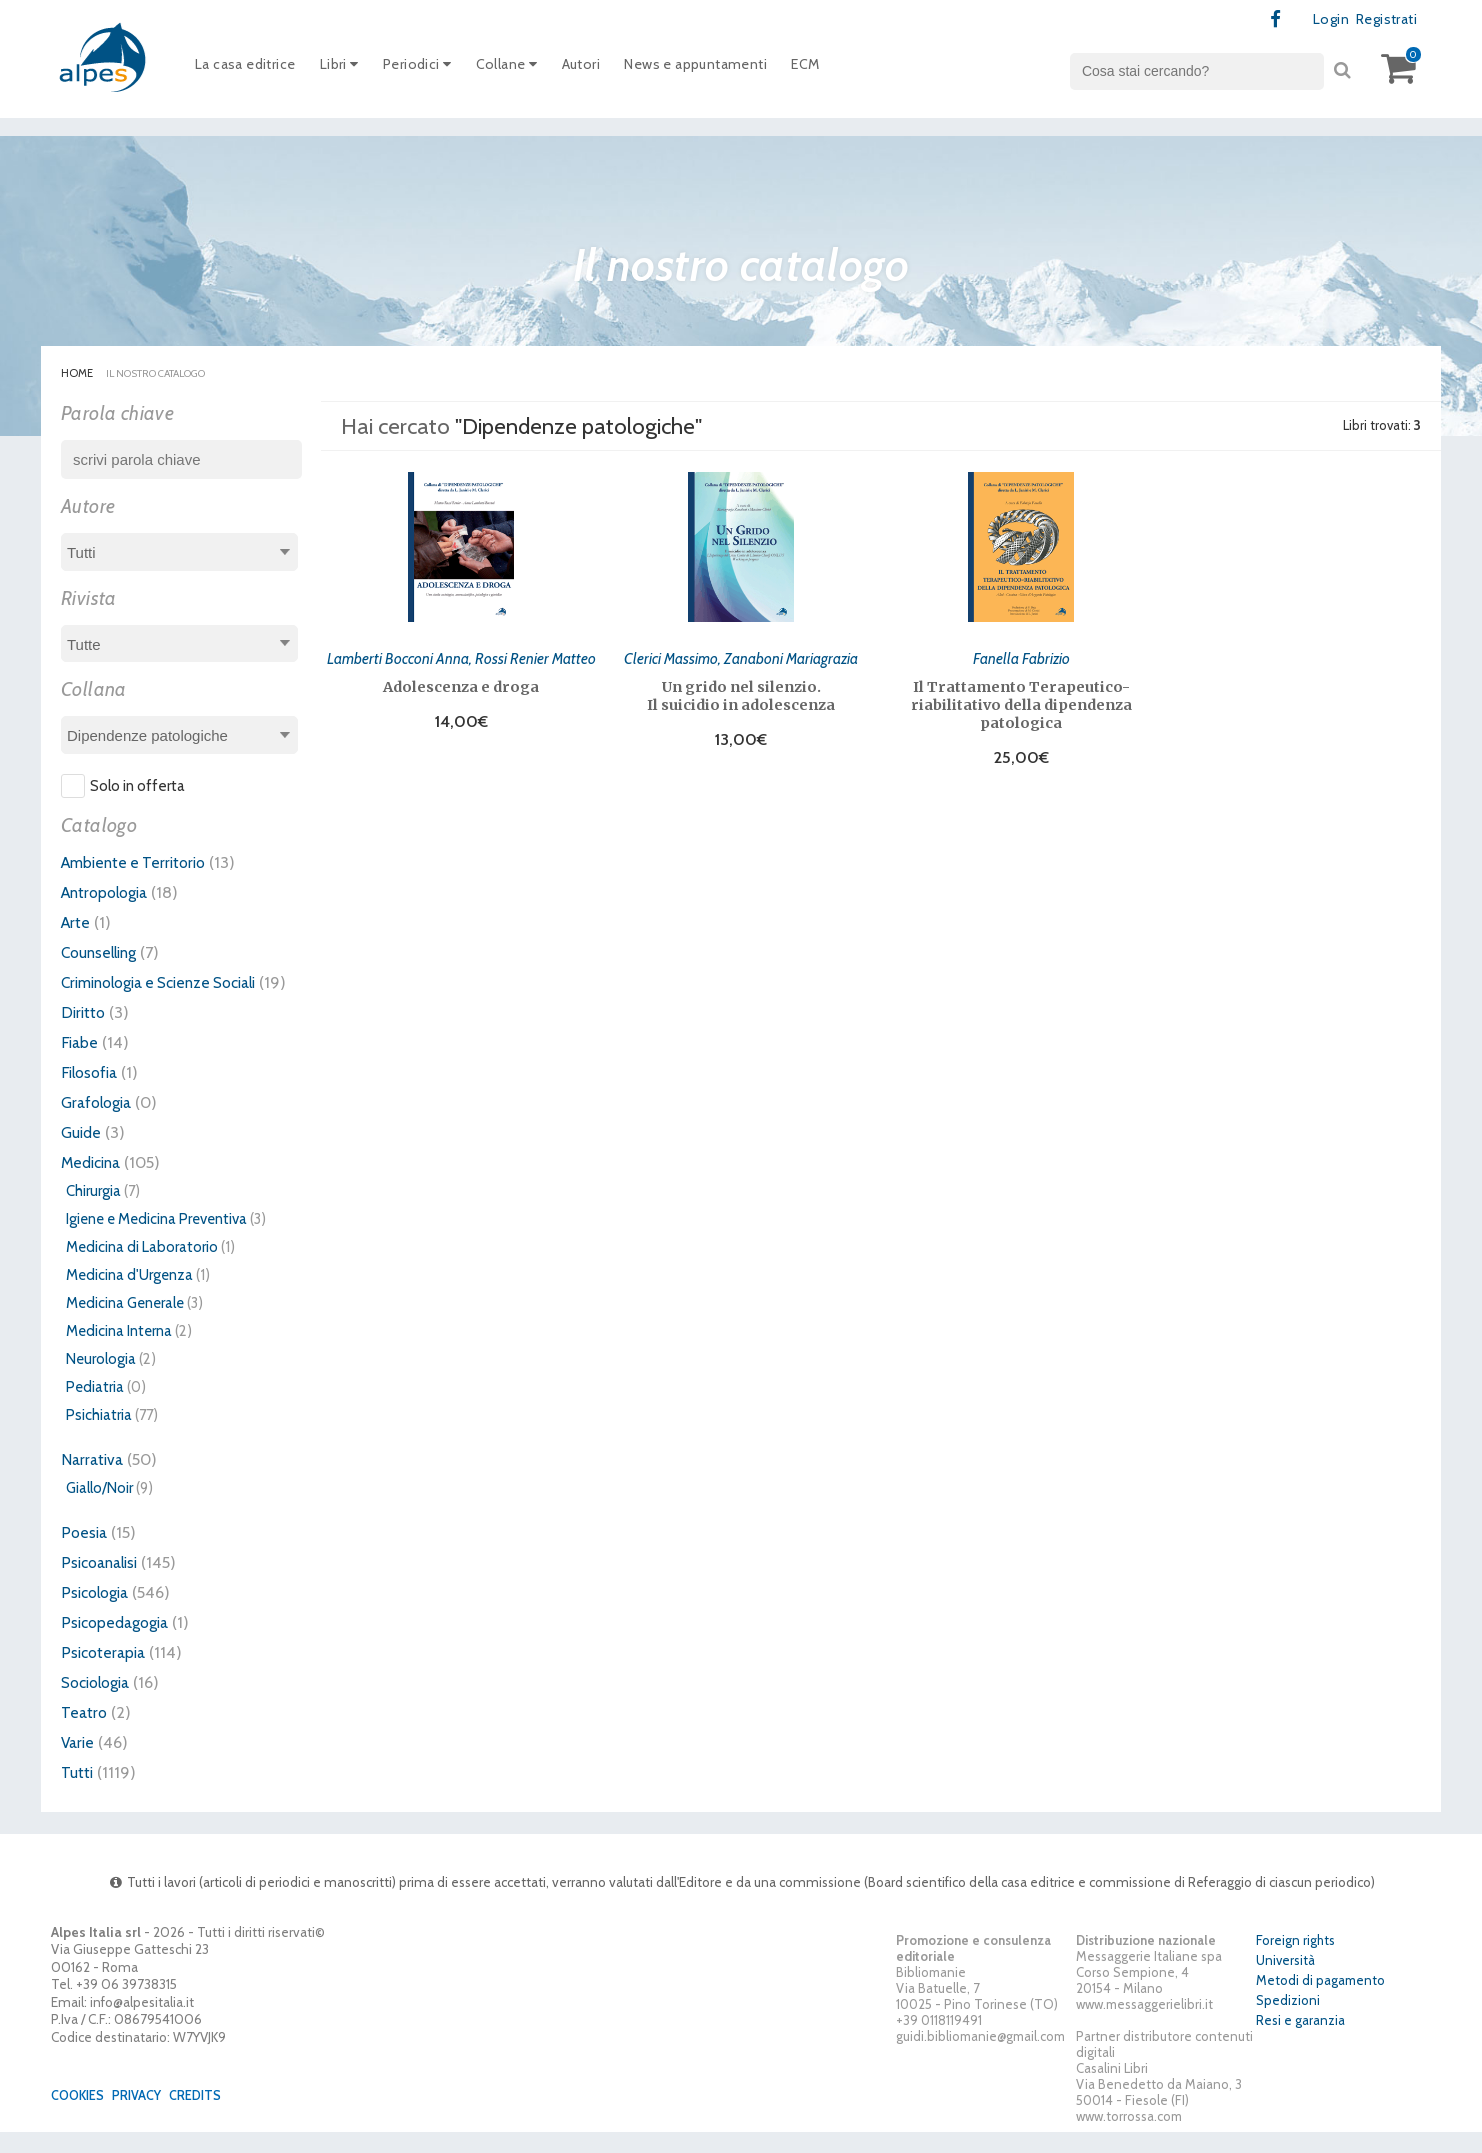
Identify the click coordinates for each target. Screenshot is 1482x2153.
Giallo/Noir (99, 1509)
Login (1323, 20)
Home (77, 374)
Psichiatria (99, 1436)
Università (1285, 1982)
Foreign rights (1295, 1962)
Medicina (94, 1183)
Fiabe (80, 1063)
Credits (206, 2116)
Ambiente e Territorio (138, 863)
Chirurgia (93, 1212)
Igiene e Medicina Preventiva (156, 1240)
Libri (349, 69)
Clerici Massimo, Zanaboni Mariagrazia (741, 656)
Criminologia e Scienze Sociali (170, 983)
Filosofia (92, 1093)
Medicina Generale (125, 1324)
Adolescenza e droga (461, 685)
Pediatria (95, 1408)
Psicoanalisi (103, 1583)
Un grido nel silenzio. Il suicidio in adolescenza (741, 694)
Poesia (85, 1553)
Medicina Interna (119, 1352)
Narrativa (94, 1480)
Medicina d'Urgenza (129, 1296)
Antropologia (109, 893)
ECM (848, 69)
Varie (79, 1763)
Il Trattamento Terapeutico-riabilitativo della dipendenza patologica (1021, 703)
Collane (526, 69)
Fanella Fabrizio (1021, 656)
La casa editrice (249, 69)
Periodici (432, 69)
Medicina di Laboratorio (142, 1268)
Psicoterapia (105, 1673)
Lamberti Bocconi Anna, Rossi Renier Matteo (461, 656)
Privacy (144, 2116)
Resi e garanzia (1300, 2042)
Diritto (84, 1033)
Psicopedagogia (119, 1643)
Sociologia (100, 1703)
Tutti (78, 1793)
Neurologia (101, 1380)
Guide (82, 1153)
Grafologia (99, 1123)
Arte (76, 923)
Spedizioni (1288, 2022)
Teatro (85, 1733)
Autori (605, 69)
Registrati (1382, 20)
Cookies (80, 2116)
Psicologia (98, 1613)
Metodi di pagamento (1320, 2002)
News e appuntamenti (729, 69)
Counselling (103, 953)
